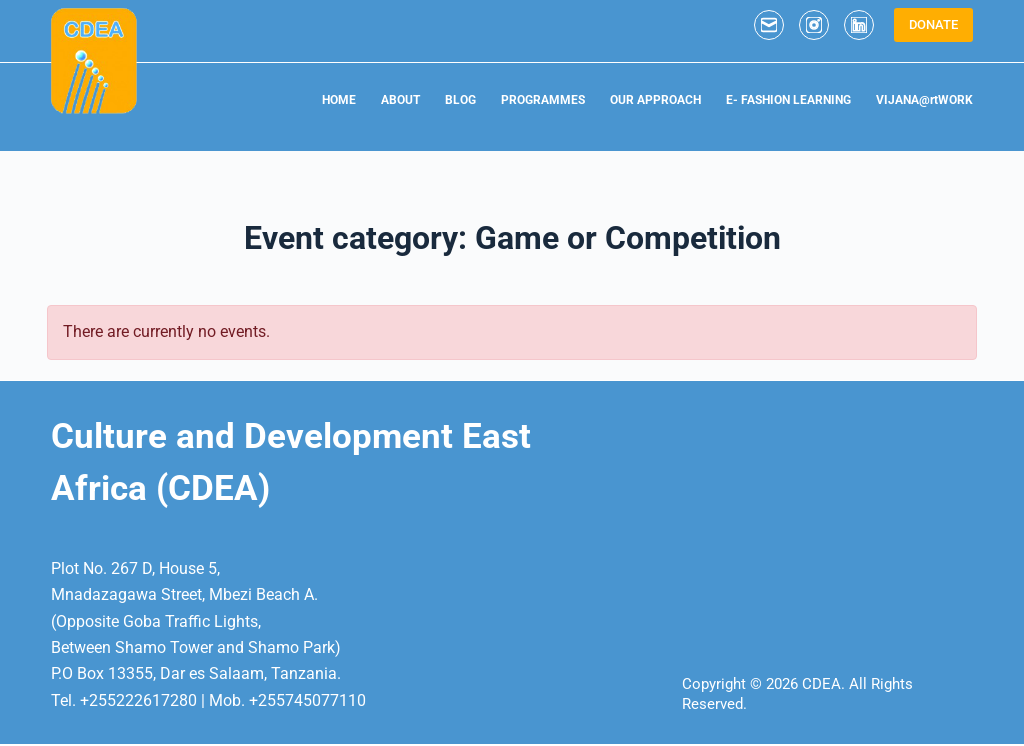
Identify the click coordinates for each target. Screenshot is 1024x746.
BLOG (460, 100)
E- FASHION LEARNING (788, 100)
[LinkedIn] (859, 25)
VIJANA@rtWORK (924, 100)
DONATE (933, 24)
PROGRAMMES (543, 100)
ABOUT (400, 100)
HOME (339, 100)
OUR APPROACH (655, 100)
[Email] (769, 25)
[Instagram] (814, 25)
